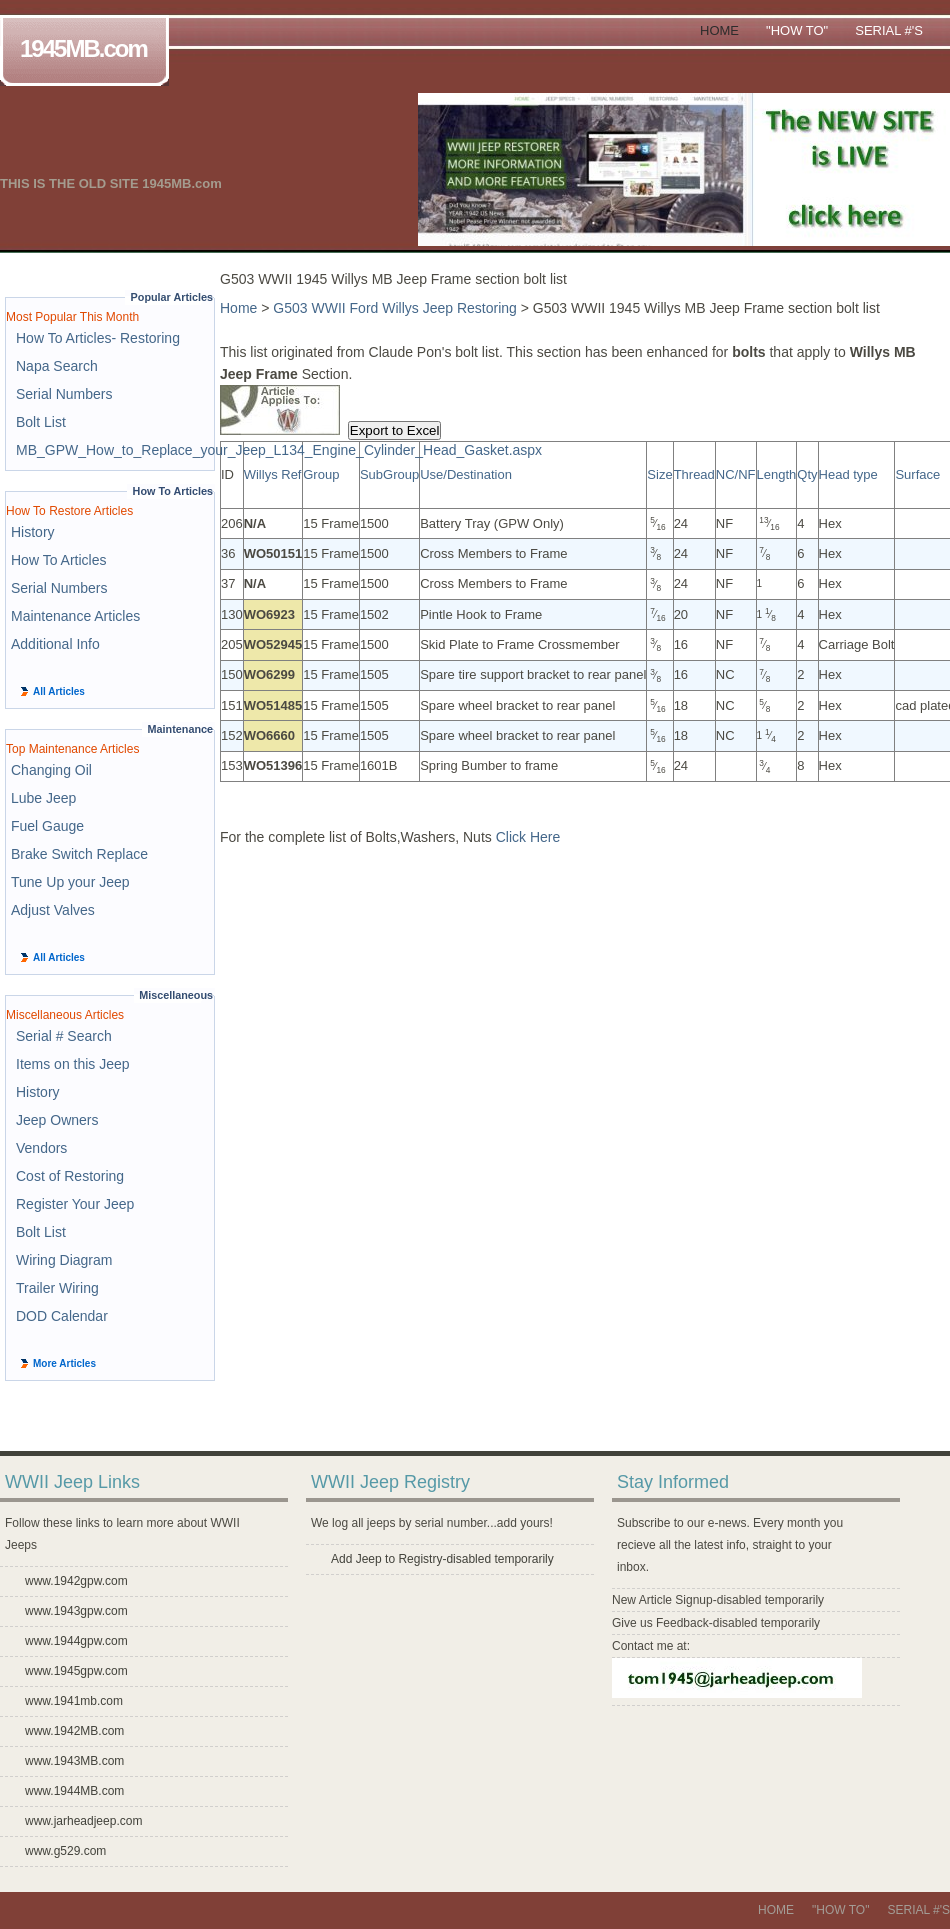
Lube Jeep (43, 798)
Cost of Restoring (70, 1176)
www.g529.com (65, 1851)
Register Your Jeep (75, 1204)
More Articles (64, 1363)
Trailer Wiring (57, 1288)
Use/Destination (466, 474)
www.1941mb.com (74, 1701)
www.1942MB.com (74, 1731)
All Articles (59, 691)
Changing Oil (51, 770)
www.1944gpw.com (76, 1641)
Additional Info (55, 644)
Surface (917, 474)
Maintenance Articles (75, 616)
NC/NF (736, 474)
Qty (807, 474)
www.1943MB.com (74, 1761)
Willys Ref (273, 474)
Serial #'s (889, 30)
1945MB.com (88, 50)
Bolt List (41, 422)
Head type (848, 474)
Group (321, 474)
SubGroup (389, 474)
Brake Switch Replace (79, 854)
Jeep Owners (57, 1120)
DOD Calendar (62, 1316)
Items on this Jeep (73, 1064)
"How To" (797, 30)
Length (777, 474)
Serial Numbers (64, 394)
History (33, 532)
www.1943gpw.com (76, 1611)
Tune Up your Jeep (70, 882)
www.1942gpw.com (76, 1581)
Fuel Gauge (47, 826)
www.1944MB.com (74, 1791)
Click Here (528, 837)
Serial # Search (64, 1036)
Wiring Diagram (64, 1260)
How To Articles (58, 560)
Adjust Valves (53, 910)
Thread (694, 474)
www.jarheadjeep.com (83, 1821)
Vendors (41, 1148)
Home (719, 30)
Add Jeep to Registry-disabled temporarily (442, 1559)
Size (659, 474)
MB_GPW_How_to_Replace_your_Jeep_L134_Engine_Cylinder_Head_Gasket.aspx (279, 450)
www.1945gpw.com (76, 1671)
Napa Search (57, 366)
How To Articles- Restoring (98, 338)
